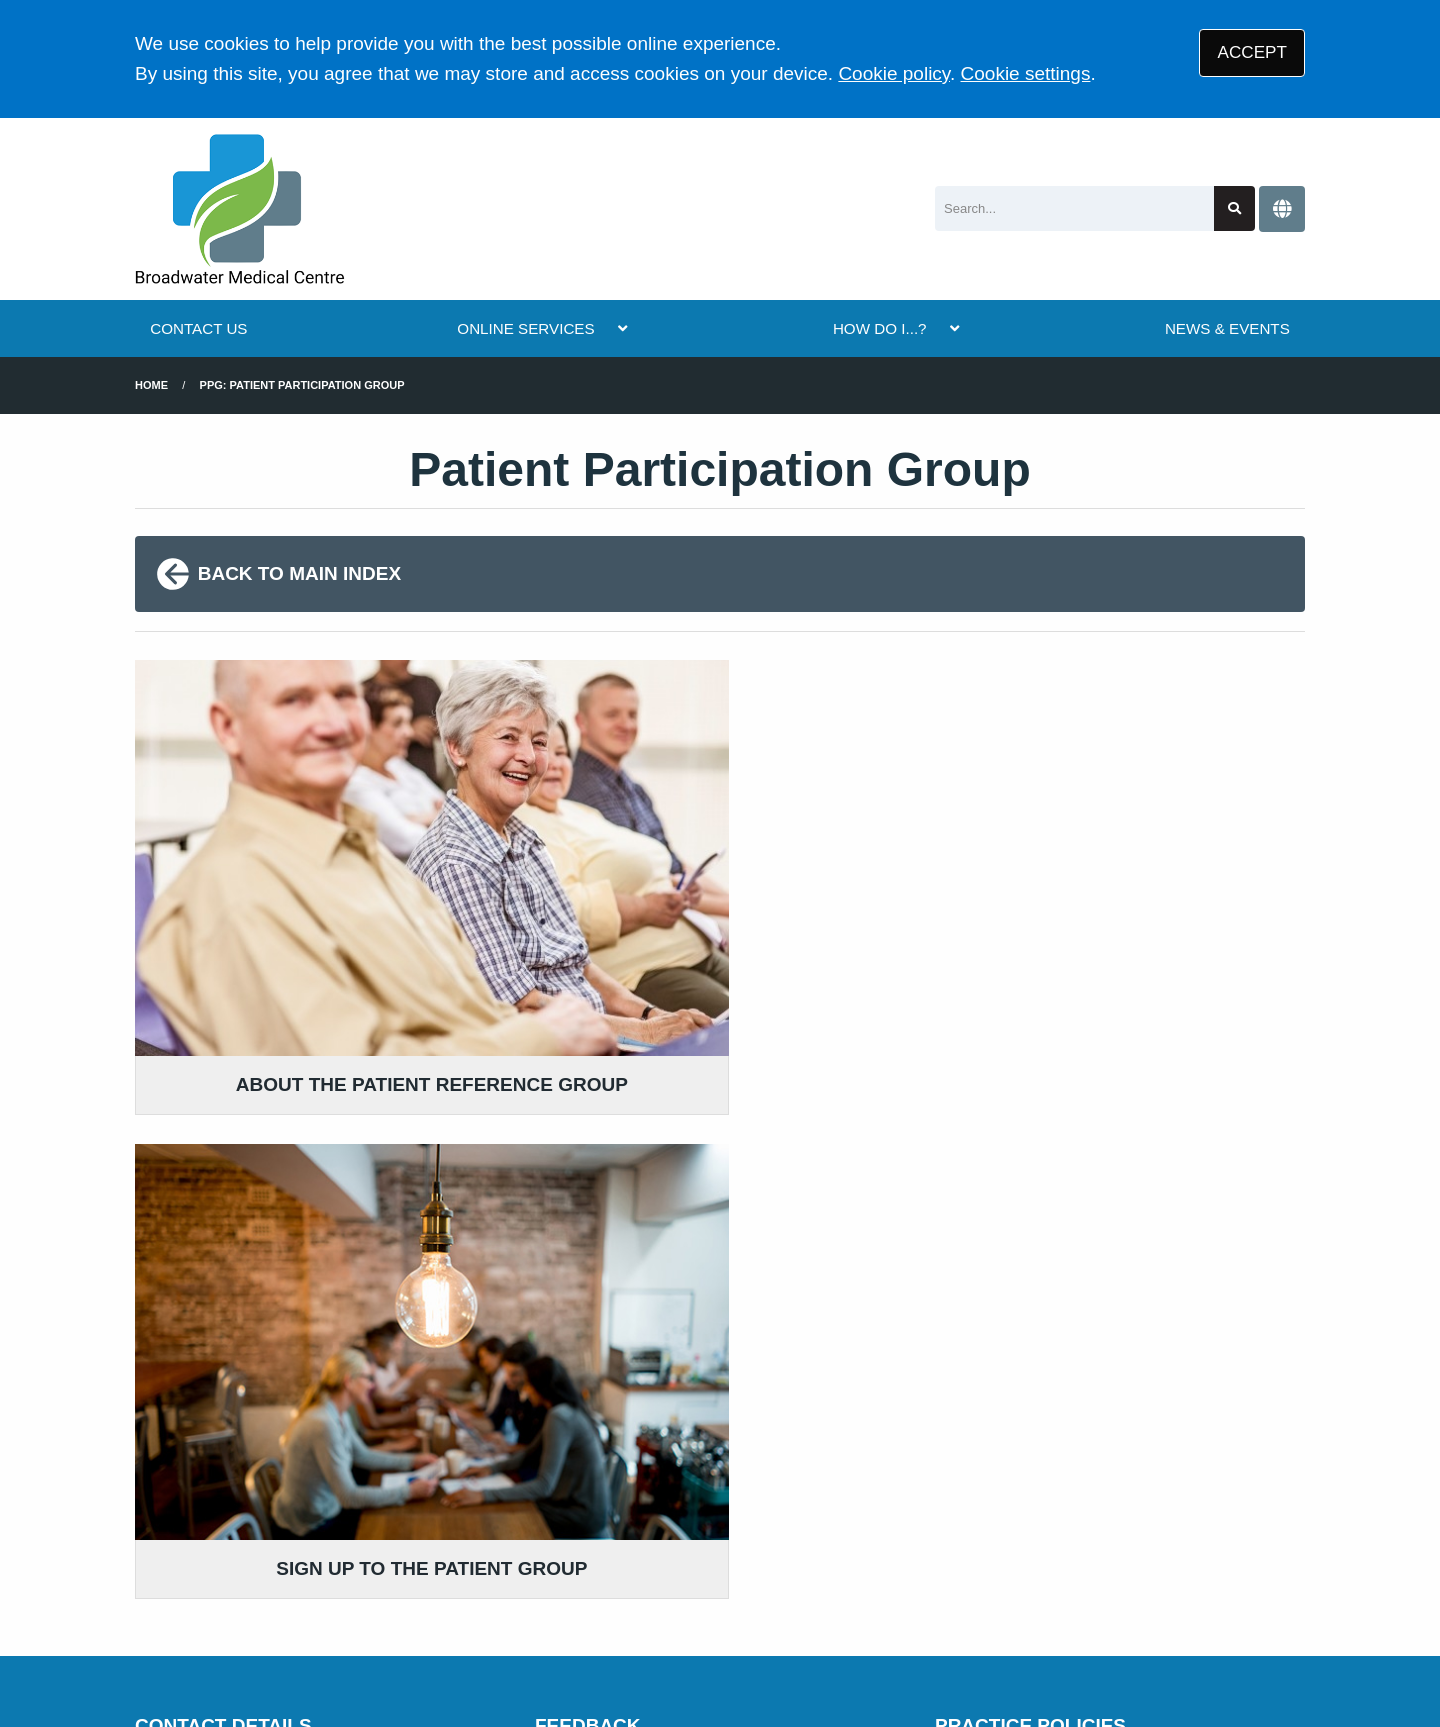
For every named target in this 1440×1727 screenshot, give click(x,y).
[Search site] (1234, 208)
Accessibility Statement (566, 1582)
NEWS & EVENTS (1227, 328)
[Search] (1074, 208)
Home (151, 385)
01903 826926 (294, 1453)
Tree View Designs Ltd (237, 1650)
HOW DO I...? (880, 328)
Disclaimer (420, 1582)
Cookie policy (894, 73)
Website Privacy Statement (775, 1582)
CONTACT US (198, 328)
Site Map (1011, 1582)
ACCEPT (1252, 52)
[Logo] (240, 209)
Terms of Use (310, 1582)
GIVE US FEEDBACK (636, 1420)
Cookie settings (1026, 73)
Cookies (928, 1582)
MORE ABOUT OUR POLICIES (1073, 1371)
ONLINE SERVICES (525, 328)
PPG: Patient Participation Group (302, 385)
